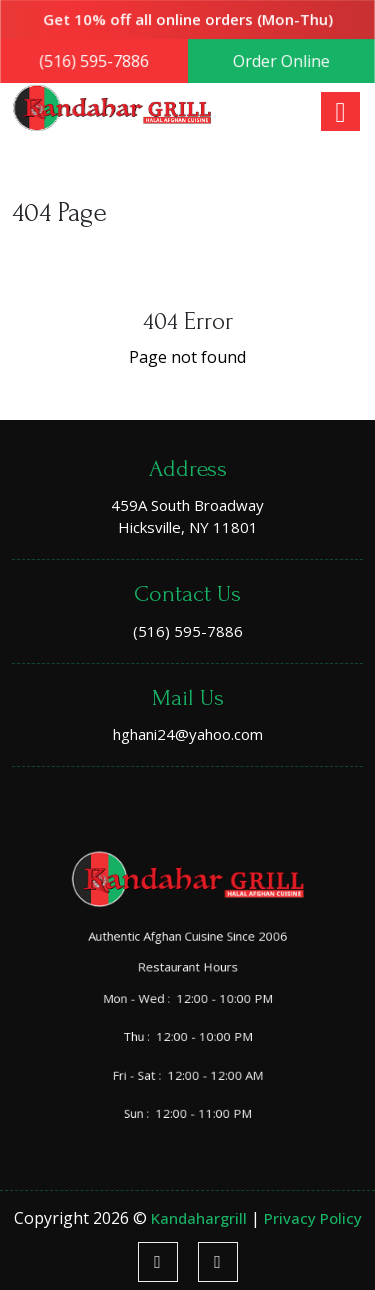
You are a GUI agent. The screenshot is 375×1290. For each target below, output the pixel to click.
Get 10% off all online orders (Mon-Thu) (188, 20)
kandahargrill (201, 1218)
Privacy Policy (313, 1218)
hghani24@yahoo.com (188, 734)
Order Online (280, 61)
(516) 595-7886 (95, 61)
